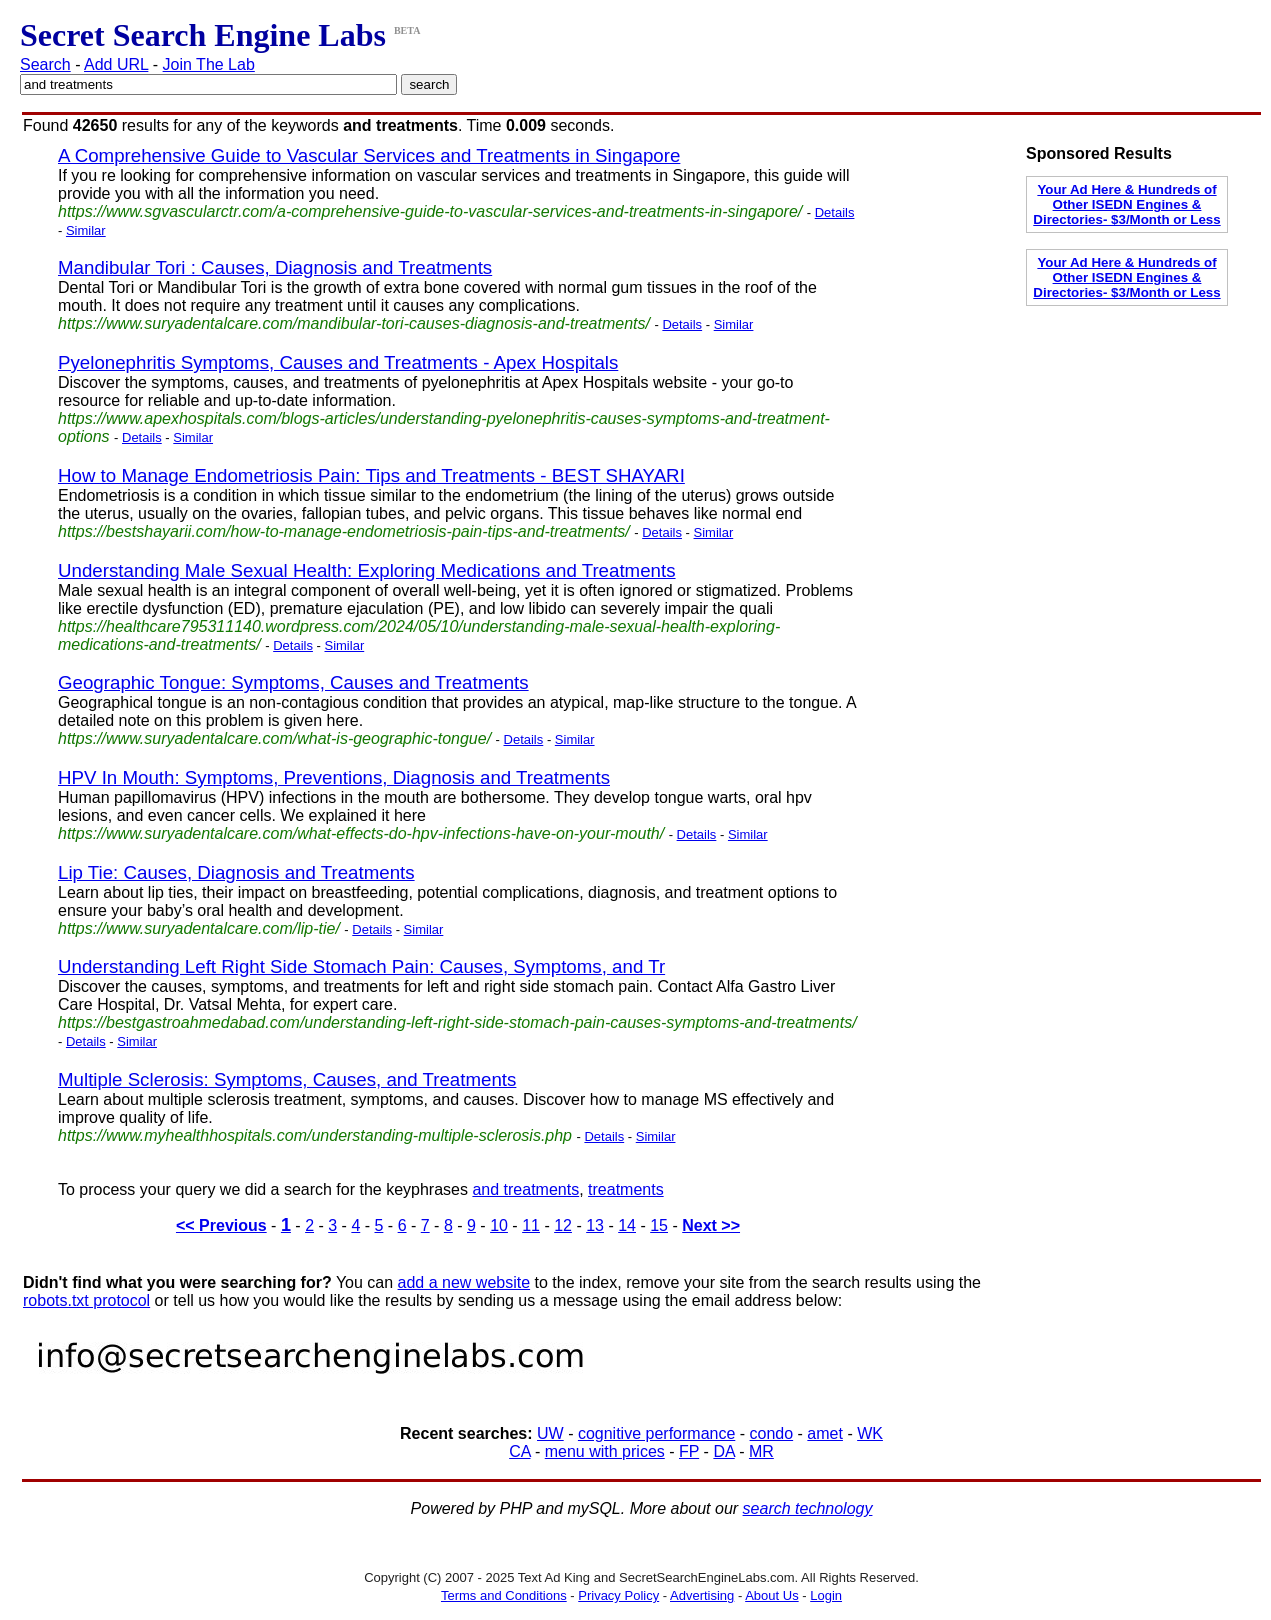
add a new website (464, 1282)
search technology (808, 1508)
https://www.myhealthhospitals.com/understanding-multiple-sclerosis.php (315, 1135)
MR (761, 1451)
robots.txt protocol (86, 1300)
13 (595, 1225)
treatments (626, 1189)
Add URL (116, 64)
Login (826, 1595)
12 (563, 1225)
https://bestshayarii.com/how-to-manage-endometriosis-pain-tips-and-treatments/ (344, 531)
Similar (86, 230)
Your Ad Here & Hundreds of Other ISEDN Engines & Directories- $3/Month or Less (1126, 204)
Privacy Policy (618, 1595)
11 (531, 1225)
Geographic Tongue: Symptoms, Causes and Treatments (293, 682)
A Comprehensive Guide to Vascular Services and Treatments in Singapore (369, 155)
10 (499, 1225)
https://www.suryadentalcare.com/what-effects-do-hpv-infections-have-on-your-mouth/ (361, 833)
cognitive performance (656, 1433)
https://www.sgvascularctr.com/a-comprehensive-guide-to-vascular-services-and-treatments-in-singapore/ (430, 211)
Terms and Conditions (504, 1595)
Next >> (711, 1225)
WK (870, 1433)
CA (519, 1451)
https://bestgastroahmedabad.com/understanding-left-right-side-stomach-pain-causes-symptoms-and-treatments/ (457, 1022)
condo (772, 1433)
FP (689, 1451)
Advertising (702, 1595)
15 (659, 1225)
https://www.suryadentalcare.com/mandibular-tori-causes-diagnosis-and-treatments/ (354, 323)
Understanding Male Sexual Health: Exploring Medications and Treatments (367, 570)
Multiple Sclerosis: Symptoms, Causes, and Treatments (287, 1079)
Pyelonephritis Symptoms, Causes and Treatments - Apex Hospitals (338, 362)
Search (45, 64)
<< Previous (221, 1225)
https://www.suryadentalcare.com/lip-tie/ (199, 928)
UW (550, 1433)
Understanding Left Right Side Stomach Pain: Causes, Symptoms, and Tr (361, 966)
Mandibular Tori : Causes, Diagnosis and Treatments (275, 267)
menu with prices (605, 1451)
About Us (771, 1595)
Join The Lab (209, 64)
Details (835, 212)
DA (723, 1451)
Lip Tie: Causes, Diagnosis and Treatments (236, 872)
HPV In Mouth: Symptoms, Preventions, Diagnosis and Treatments (334, 777)
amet (825, 1433)
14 (627, 1225)
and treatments (525, 1189)
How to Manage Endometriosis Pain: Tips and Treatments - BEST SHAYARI (371, 475)
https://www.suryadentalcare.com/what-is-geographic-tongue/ (274, 738)
